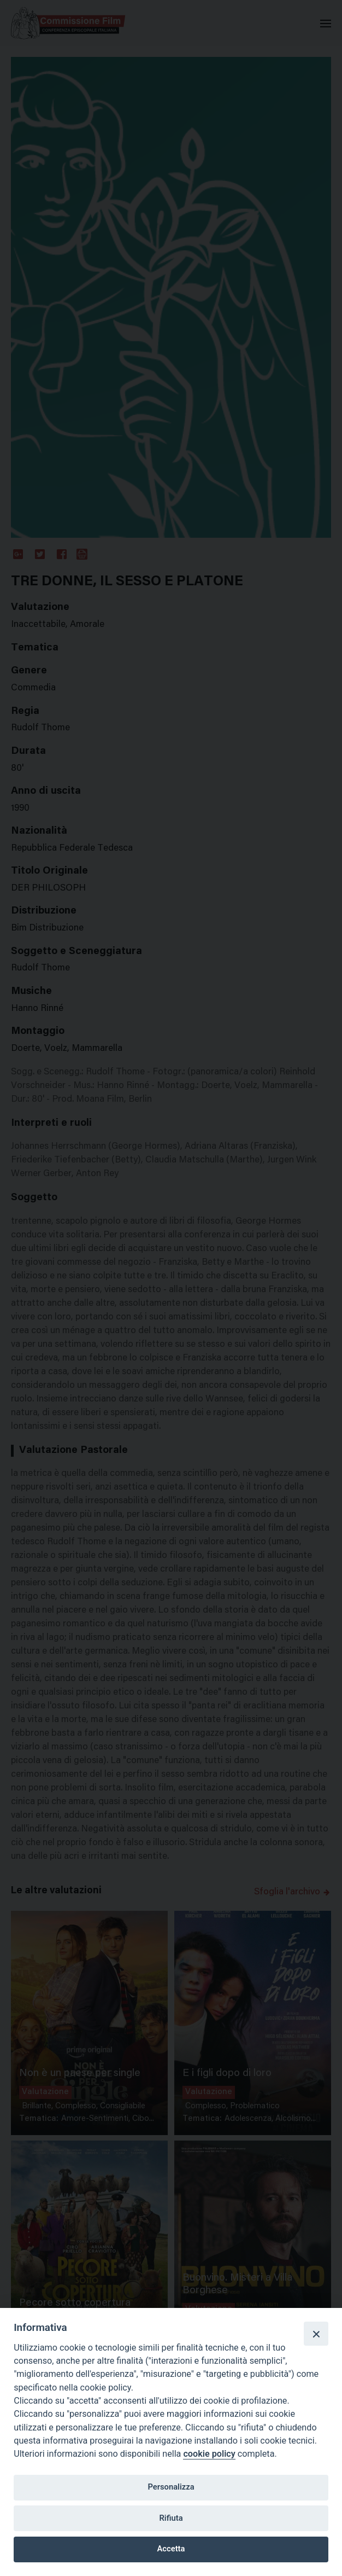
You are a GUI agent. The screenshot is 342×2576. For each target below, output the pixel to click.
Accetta (171, 2549)
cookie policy (209, 2454)
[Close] (316, 2334)
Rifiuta (170, 2518)
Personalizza (171, 2487)
